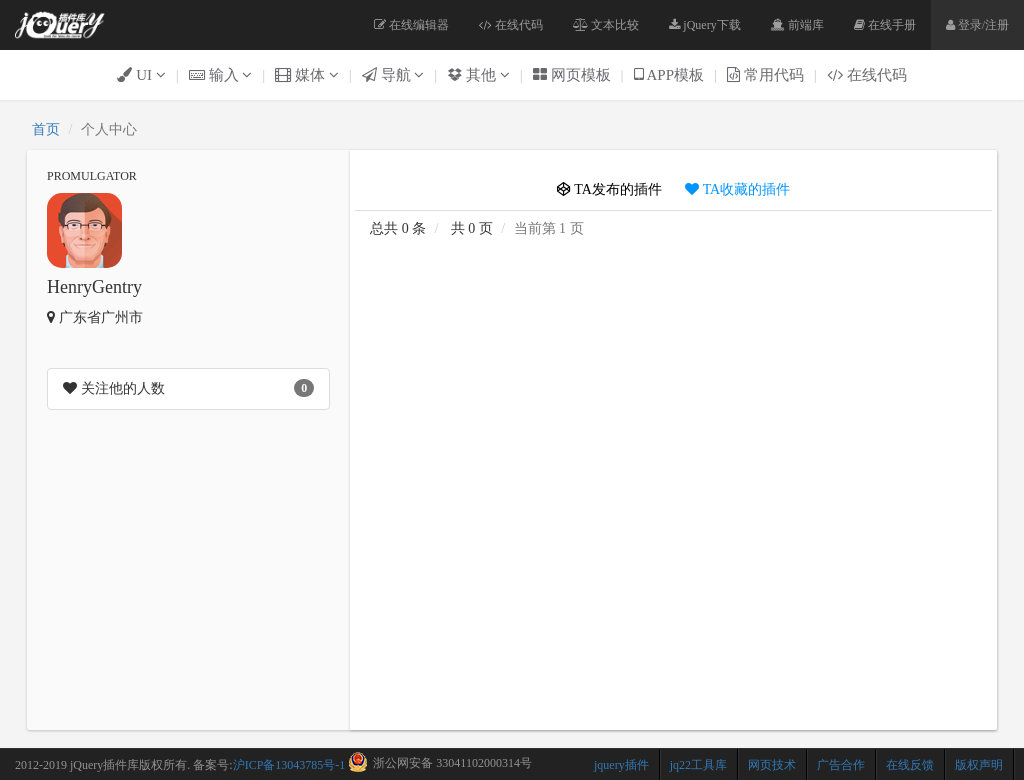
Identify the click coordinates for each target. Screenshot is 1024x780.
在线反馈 (910, 765)
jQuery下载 (704, 25)
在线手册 (885, 25)
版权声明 (979, 765)
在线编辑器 (411, 25)
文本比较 (606, 25)
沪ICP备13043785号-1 (289, 765)
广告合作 (841, 765)
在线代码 (511, 25)
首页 (46, 129)
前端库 (797, 25)
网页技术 (772, 765)
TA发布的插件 (609, 189)
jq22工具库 (698, 765)
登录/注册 (977, 25)
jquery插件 (621, 765)
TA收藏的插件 (737, 189)
